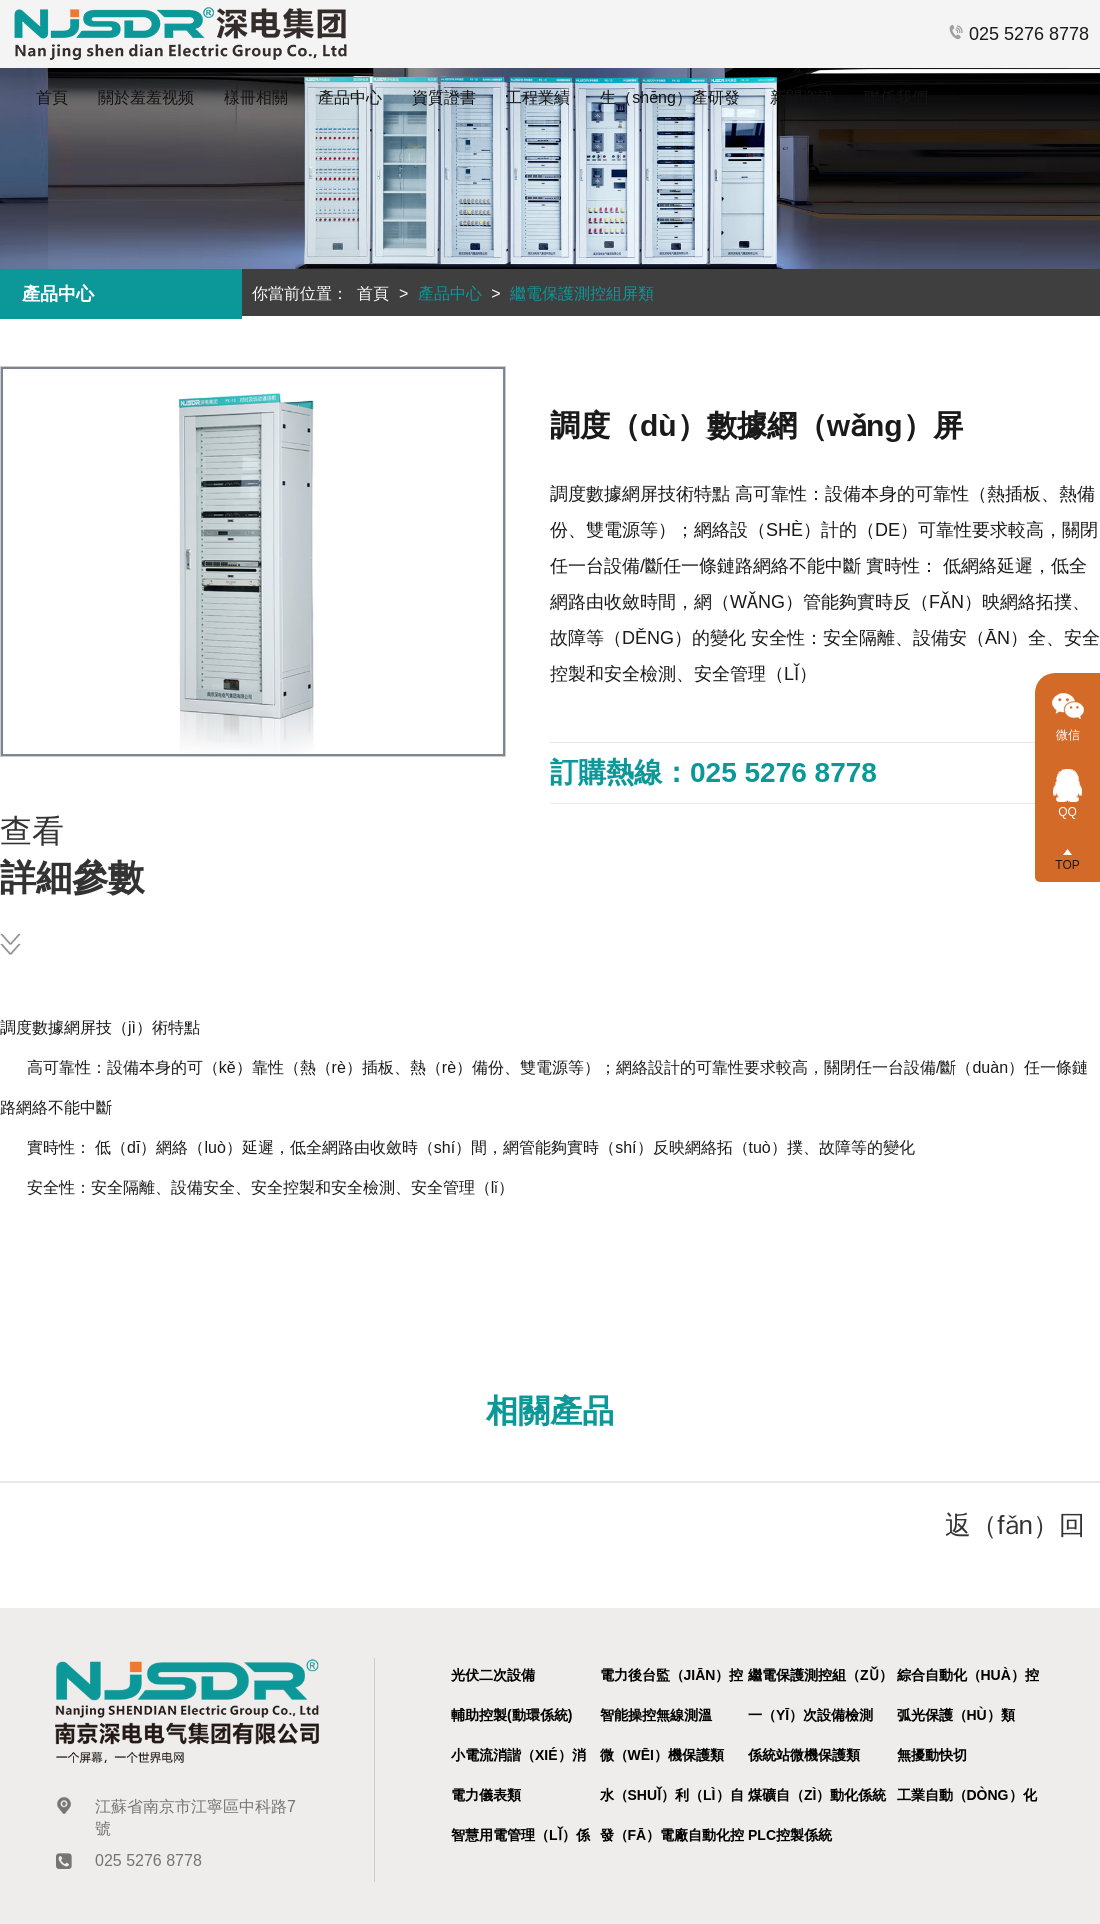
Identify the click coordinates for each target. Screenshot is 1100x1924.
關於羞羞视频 (146, 97)
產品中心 (350, 97)
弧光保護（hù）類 (956, 1715)
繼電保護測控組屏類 (582, 293)
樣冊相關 (256, 97)
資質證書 (444, 97)
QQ (1067, 805)
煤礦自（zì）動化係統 (817, 1795)
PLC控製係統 (790, 1835)
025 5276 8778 (1018, 34)
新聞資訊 (802, 97)
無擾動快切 (932, 1755)
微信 (1068, 727)
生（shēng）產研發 (670, 97)
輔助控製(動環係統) (511, 1715)
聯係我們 (896, 97)
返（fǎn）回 (1015, 1525)
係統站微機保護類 (804, 1755)
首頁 (52, 97)
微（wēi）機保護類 (662, 1755)
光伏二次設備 (493, 1675)
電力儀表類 (486, 1795)
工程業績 (538, 97)
